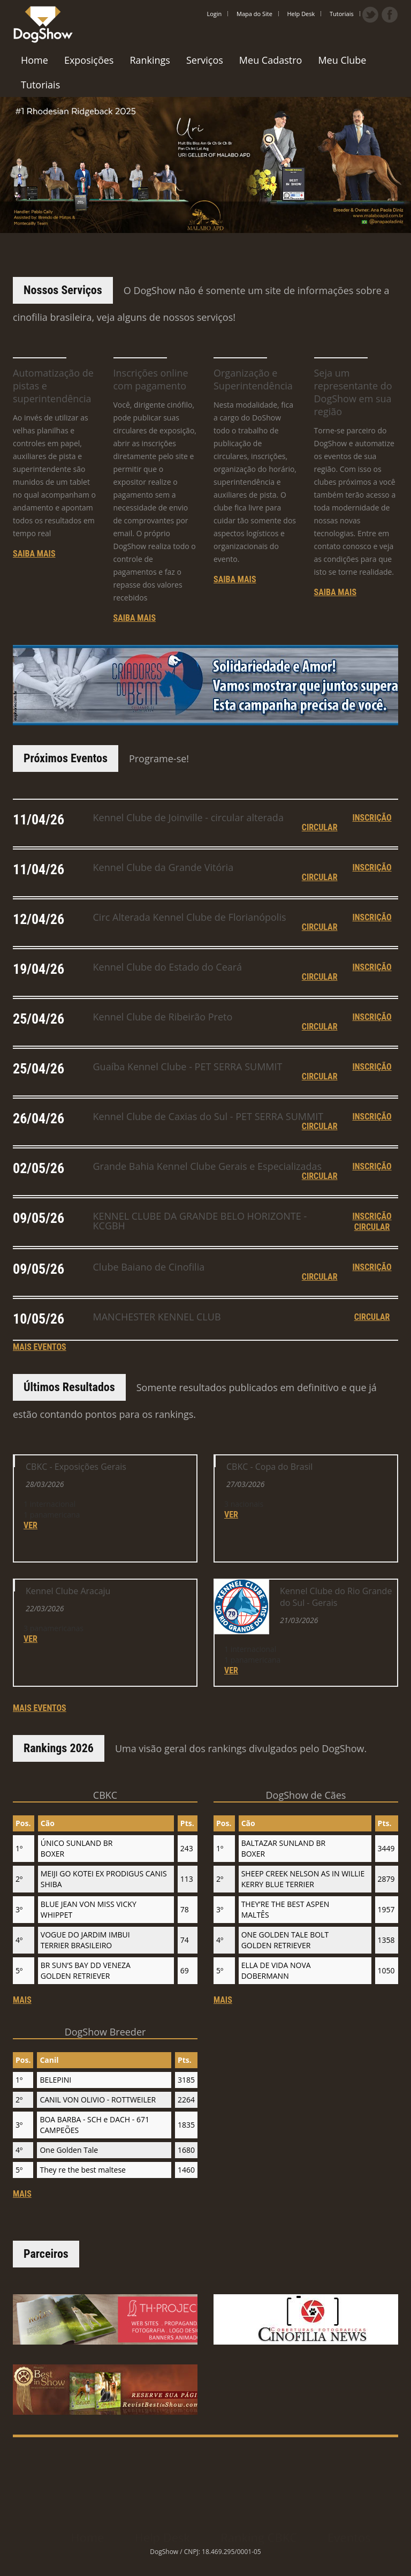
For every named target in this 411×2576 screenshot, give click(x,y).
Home (34, 60)
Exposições (89, 60)
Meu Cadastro (270, 60)
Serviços (204, 60)
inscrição (371, 1064)
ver (30, 1582)
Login (214, 14)
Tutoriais (342, 14)
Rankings (150, 60)
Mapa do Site (254, 14)
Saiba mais (34, 554)
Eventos (349, 2529)
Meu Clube (342, 60)
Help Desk (301, 14)
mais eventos (39, 1713)
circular (320, 1074)
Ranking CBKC (258, 2529)
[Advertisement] (207, 2461)
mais (22, 2107)
